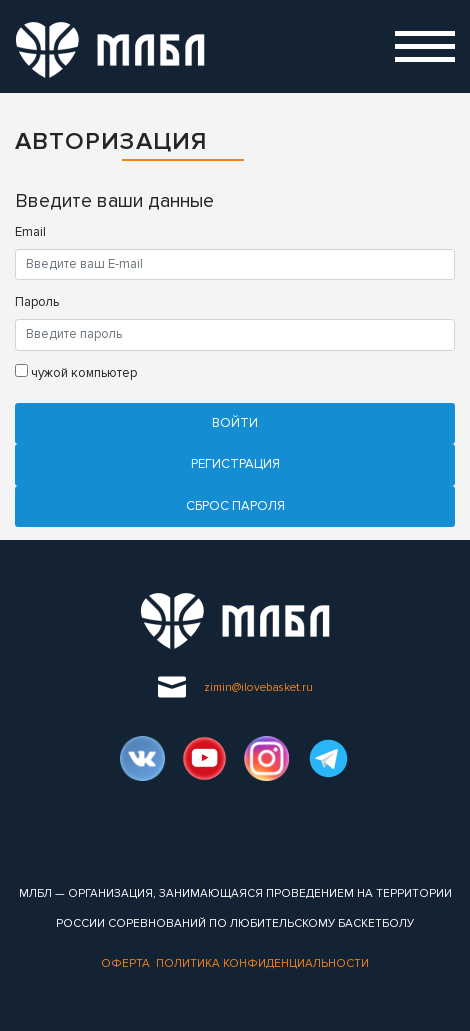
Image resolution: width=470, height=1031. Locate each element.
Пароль (37, 302)
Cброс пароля (235, 506)
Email (30, 232)
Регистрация (235, 464)
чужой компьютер (76, 372)
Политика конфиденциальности (262, 963)
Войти (235, 423)
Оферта (125, 963)
